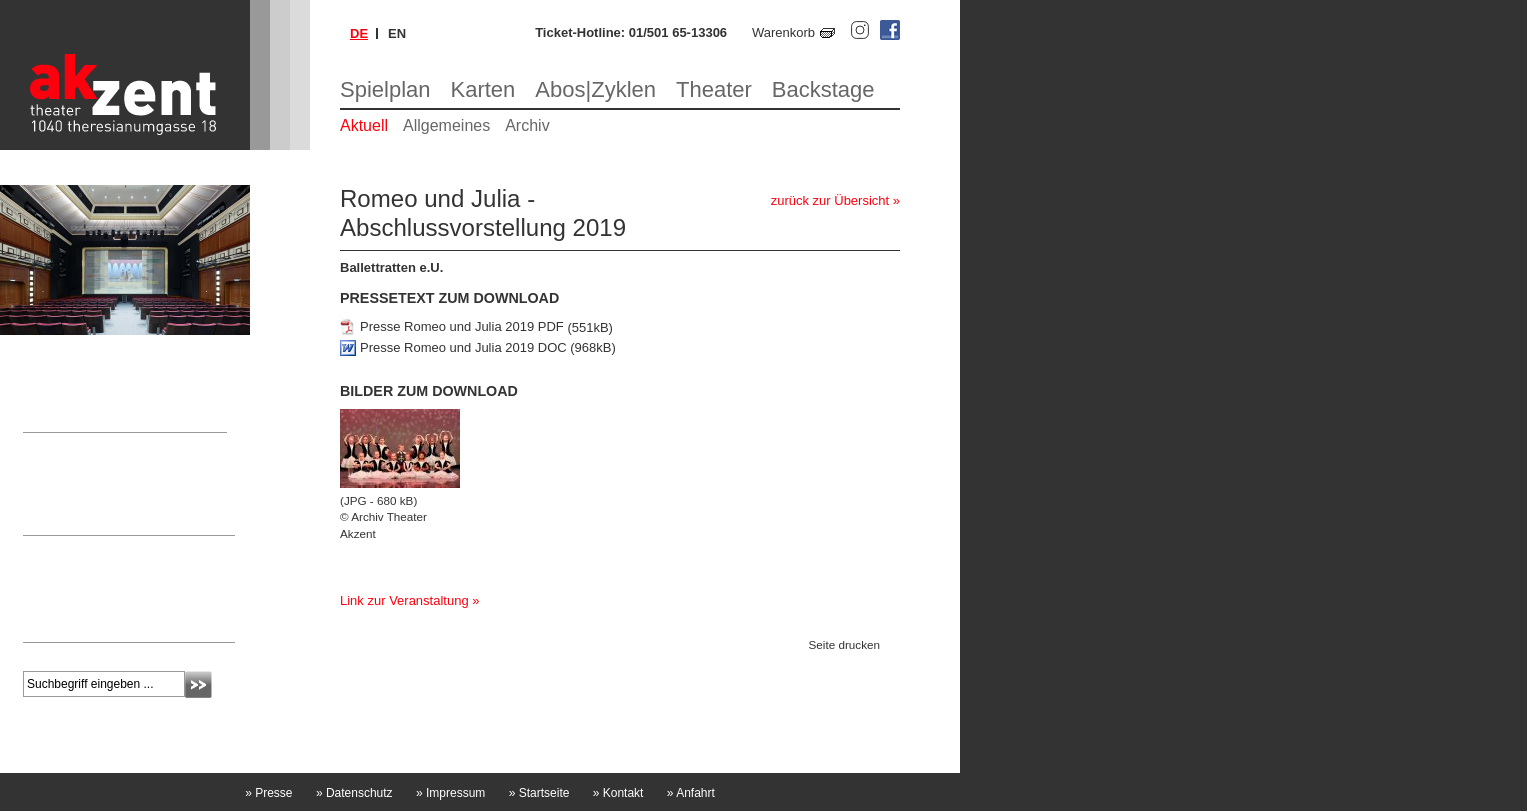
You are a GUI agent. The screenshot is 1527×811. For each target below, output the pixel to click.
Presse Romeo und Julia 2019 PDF (462, 327)
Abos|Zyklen (595, 89)
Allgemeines (446, 125)
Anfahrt (691, 793)
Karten (483, 89)
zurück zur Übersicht (830, 200)
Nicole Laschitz (66, 485)
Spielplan (385, 89)
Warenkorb (783, 32)
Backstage (823, 89)
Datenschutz (354, 793)
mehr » (42, 622)
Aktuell (364, 125)
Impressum (450, 793)
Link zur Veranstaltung (404, 600)
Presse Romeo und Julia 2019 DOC (463, 347)
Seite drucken (844, 644)
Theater (714, 89)
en (397, 33)
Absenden (198, 684)
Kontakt (618, 793)
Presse (268, 793)
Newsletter (64, 550)
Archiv (527, 125)
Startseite (539, 793)
